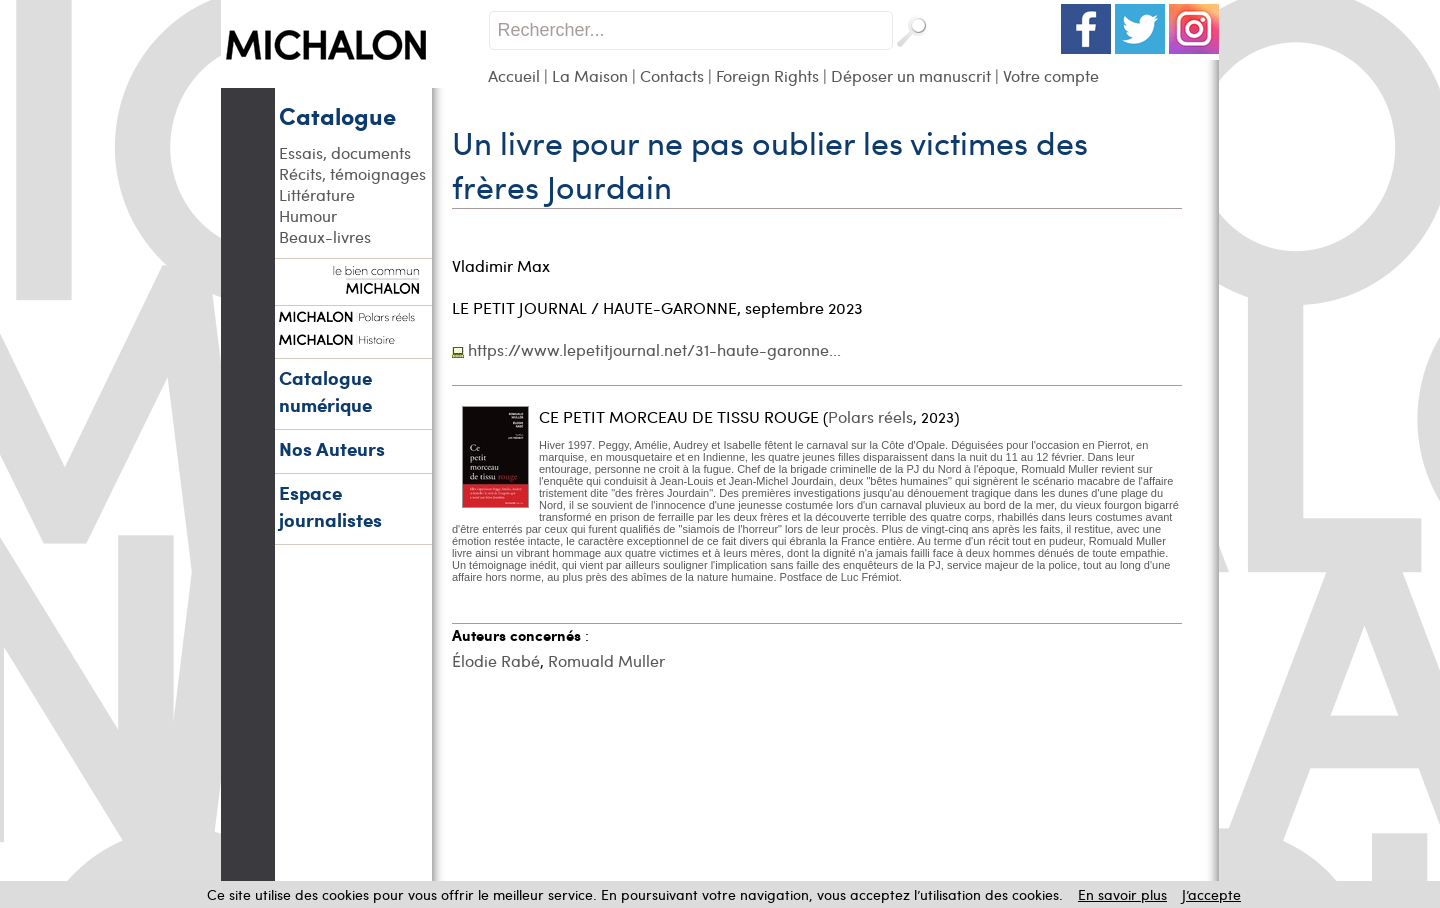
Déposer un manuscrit (911, 75)
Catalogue (337, 115)
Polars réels (870, 416)
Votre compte (1051, 75)
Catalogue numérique (325, 391)
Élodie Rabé (496, 660)
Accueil (514, 75)
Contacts (672, 75)
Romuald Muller (606, 660)
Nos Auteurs (332, 448)
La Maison (590, 75)
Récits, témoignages (352, 173)
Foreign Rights (767, 75)
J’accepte (1211, 894)
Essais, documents (345, 152)
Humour (308, 215)
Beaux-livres (325, 236)
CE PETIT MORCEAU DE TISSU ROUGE (679, 416)
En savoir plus (1122, 894)
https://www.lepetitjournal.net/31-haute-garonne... (654, 349)
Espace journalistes (330, 506)
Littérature (317, 194)
